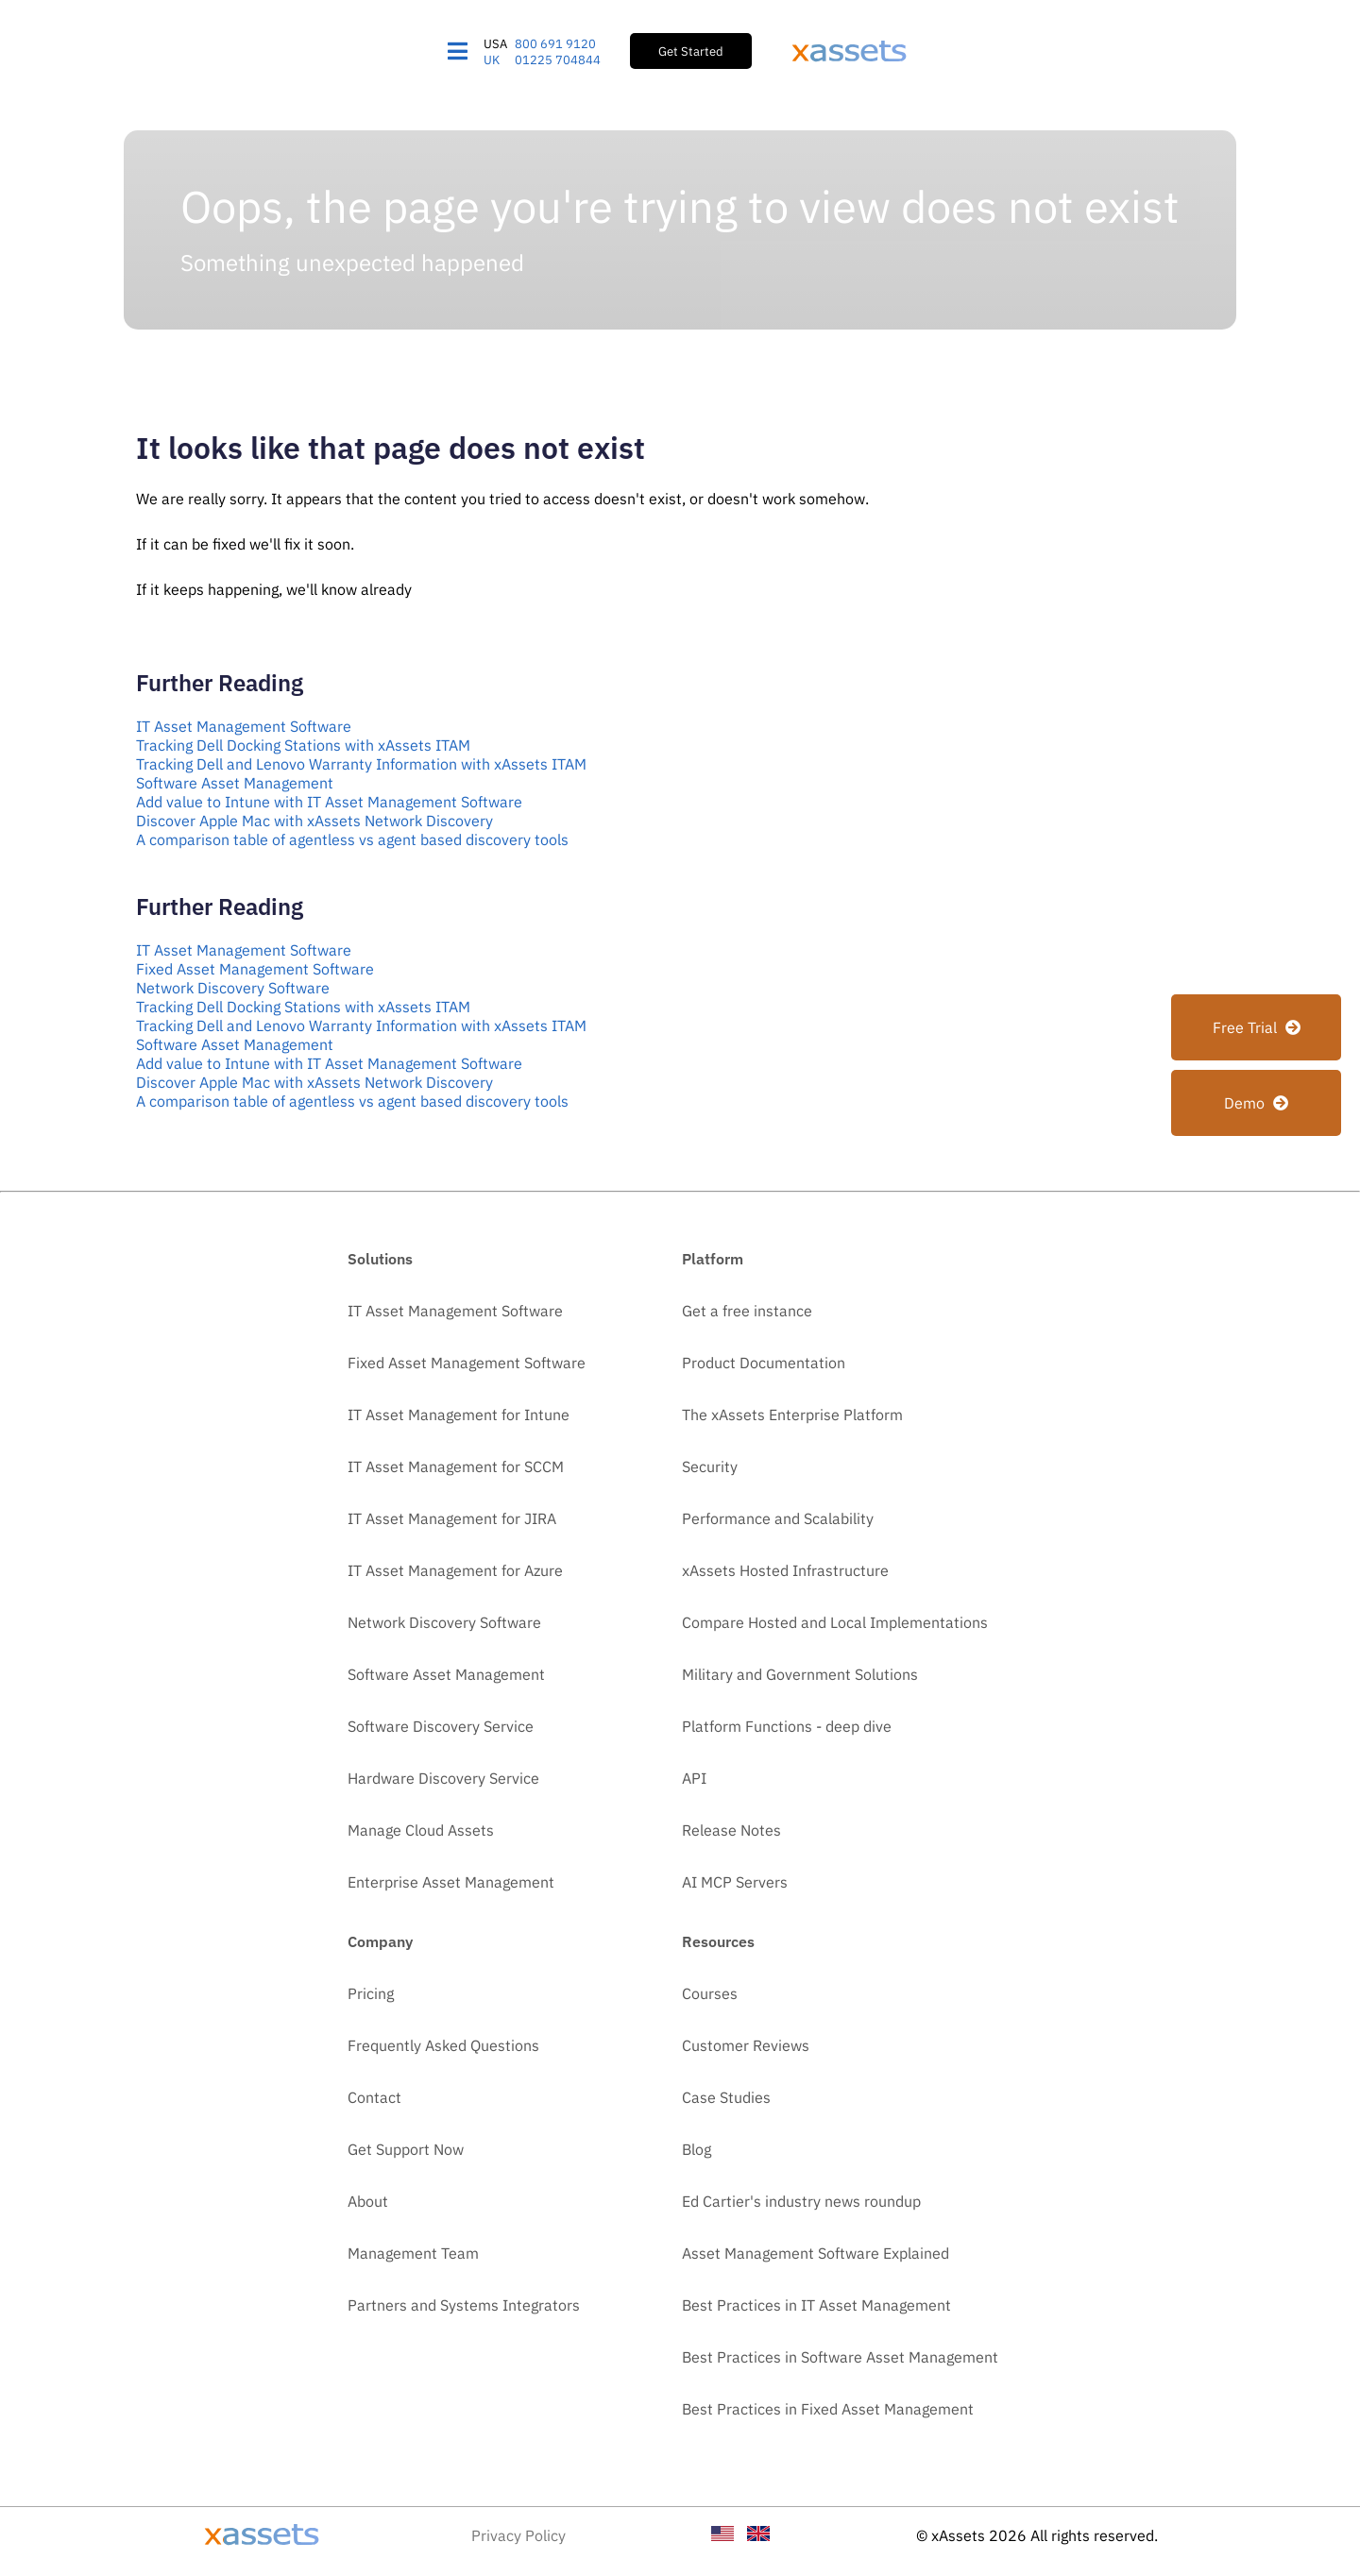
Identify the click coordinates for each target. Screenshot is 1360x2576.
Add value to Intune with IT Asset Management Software (329, 801)
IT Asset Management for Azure (455, 1570)
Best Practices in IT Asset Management (816, 2305)
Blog (696, 2149)
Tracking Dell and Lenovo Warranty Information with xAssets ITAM (361, 763)
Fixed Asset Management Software (255, 968)
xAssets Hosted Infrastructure (785, 1570)
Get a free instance (747, 1310)
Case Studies (726, 2097)
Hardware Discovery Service (443, 1778)
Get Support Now (406, 2149)
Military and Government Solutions (800, 1674)
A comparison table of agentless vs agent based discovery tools (352, 839)
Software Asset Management (234, 782)
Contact (374, 2097)
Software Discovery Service (441, 1726)
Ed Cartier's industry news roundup (801, 2201)
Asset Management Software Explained (815, 2253)
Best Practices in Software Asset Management (840, 2356)
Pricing (371, 1993)
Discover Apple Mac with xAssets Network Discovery (314, 820)
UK (492, 60)
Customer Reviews (745, 2045)
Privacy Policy (518, 2535)
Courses (710, 1993)
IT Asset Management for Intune (459, 1414)
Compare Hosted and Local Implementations (835, 1622)
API (694, 1778)
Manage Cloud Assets (421, 1830)
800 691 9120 (555, 44)
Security (710, 1466)
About (368, 2201)
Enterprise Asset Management (451, 1882)
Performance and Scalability (778, 1518)
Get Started (690, 50)
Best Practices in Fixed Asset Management (828, 2408)
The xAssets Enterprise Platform (792, 1414)
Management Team (413, 2253)
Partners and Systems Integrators (464, 2305)
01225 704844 (558, 60)
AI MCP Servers (735, 1882)
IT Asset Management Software (243, 726)
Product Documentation (763, 1362)
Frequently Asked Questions (443, 2045)
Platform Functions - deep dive (787, 1726)
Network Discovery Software (233, 987)
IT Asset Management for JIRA (452, 1518)
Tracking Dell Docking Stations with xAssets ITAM (303, 745)
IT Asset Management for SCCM (456, 1466)
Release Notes (731, 1830)
